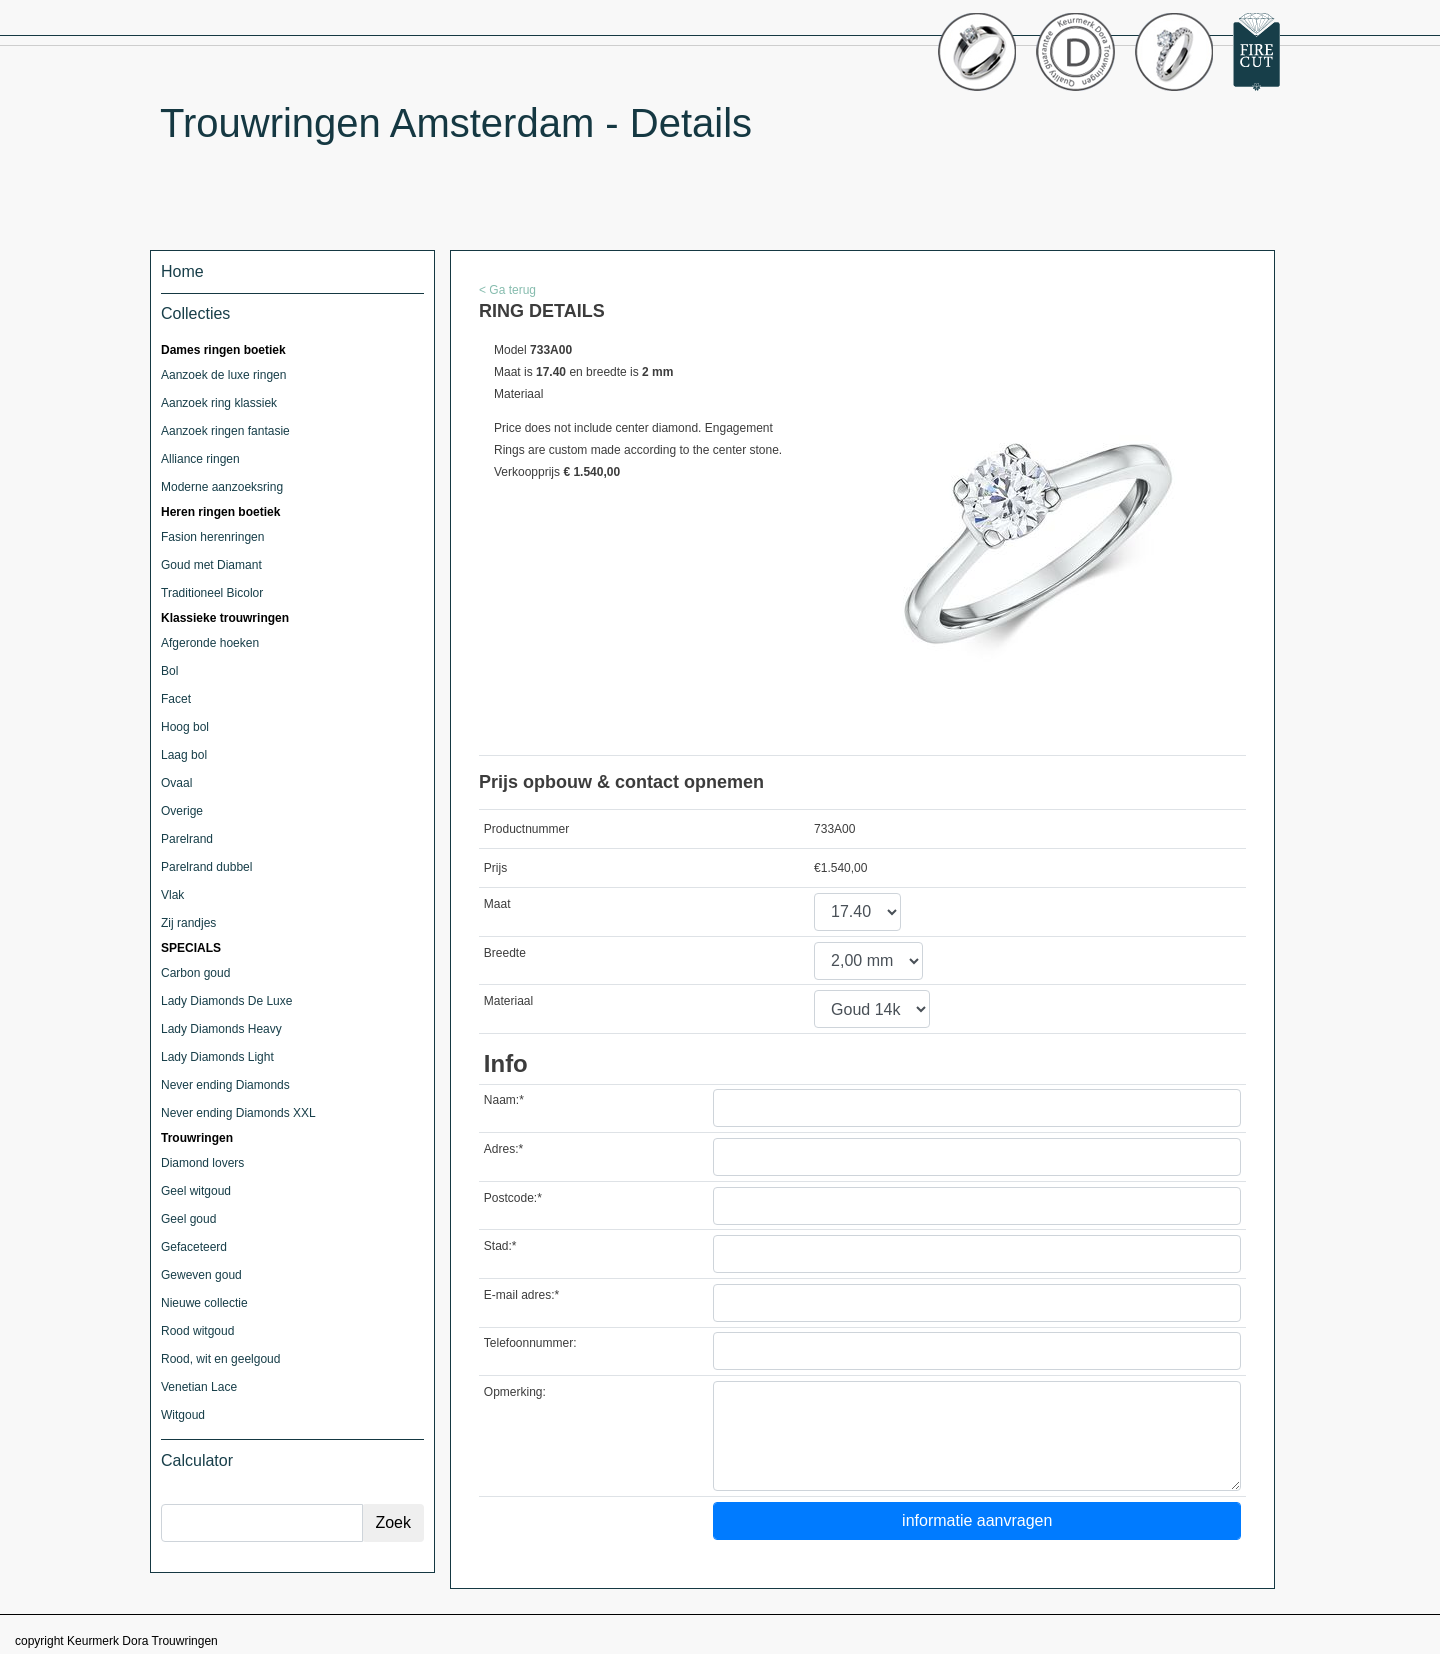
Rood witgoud (197, 1331)
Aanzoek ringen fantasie (225, 431)
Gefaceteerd (194, 1247)
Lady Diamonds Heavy (221, 1029)
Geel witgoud (196, 1191)
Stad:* (500, 1246)
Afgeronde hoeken (210, 643)
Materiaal (508, 1001)
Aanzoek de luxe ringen (223, 375)
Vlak (172, 895)
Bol (169, 671)
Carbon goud (195, 973)
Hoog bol (185, 727)
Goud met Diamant (211, 565)
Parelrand (187, 839)
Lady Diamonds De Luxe (226, 1001)
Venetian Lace (199, 1387)
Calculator (197, 1460)
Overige (182, 811)
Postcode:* (513, 1198)
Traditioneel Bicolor (212, 593)
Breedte (505, 953)
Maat (497, 904)
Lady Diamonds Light (217, 1057)
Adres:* (503, 1149)
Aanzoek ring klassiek (219, 403)
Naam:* (504, 1100)
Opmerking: (515, 1392)
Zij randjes (188, 923)
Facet (176, 699)
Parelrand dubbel (206, 867)
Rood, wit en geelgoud (220, 1359)
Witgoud (183, 1415)
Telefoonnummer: (530, 1343)
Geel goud (188, 1219)
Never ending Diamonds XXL (238, 1113)
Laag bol (184, 755)
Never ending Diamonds (225, 1085)
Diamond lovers (202, 1163)
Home (182, 271)
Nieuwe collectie (204, 1303)
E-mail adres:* (521, 1295)
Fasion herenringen (212, 537)
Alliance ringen (200, 459)
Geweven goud (201, 1275)
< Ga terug (507, 290)
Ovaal (176, 783)
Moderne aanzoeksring (222, 487)
